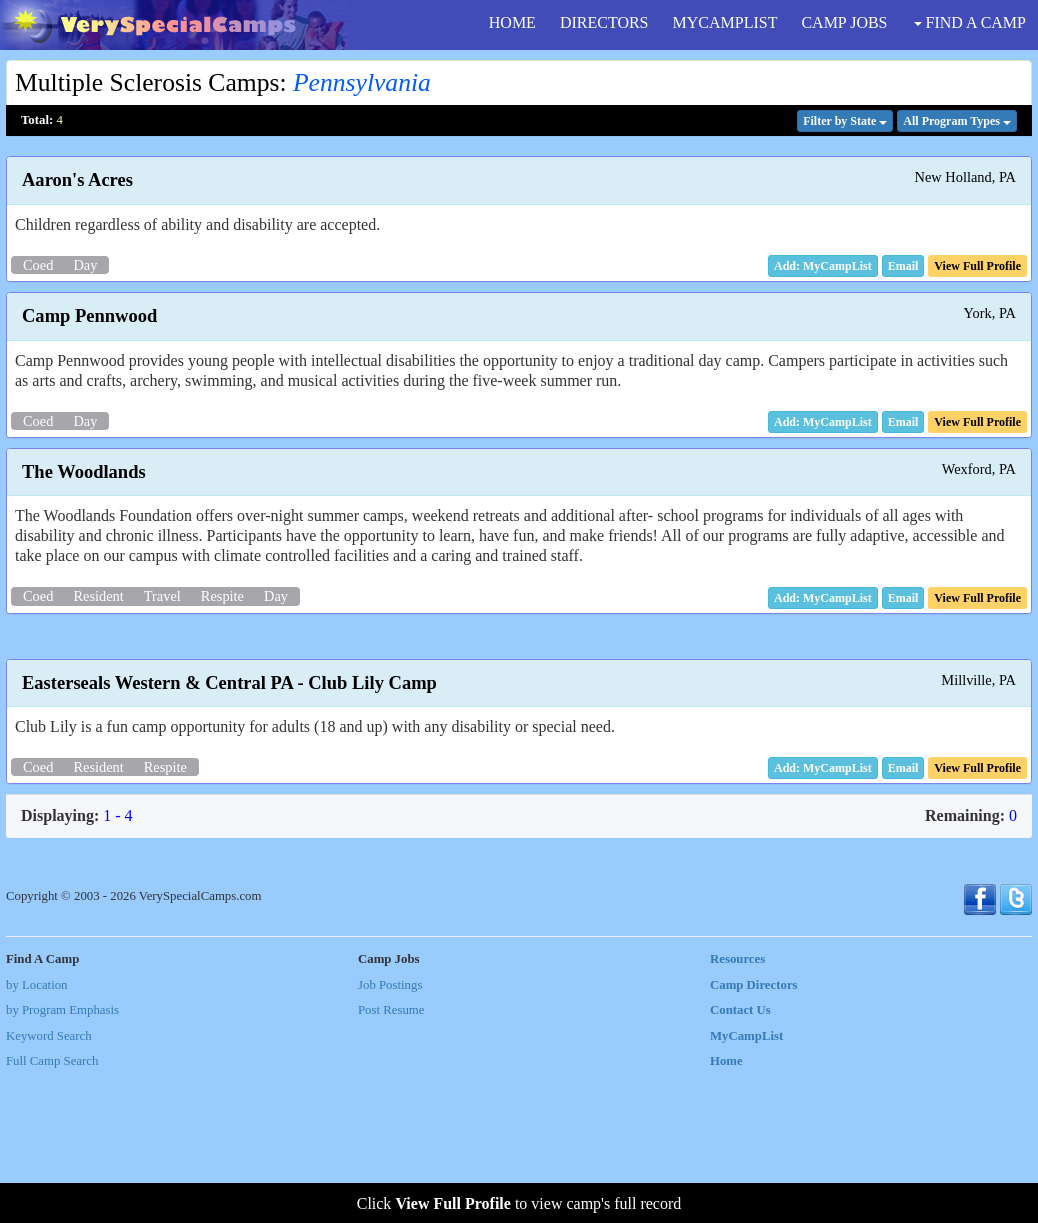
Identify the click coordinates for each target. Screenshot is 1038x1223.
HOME (512, 22)
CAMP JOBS (844, 22)
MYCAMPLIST (725, 22)
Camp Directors (754, 1133)
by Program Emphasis (62, 1158)
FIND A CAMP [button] (970, 22)
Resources (737, 1107)
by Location (36, 1133)
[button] (903, 266)
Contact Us (740, 1158)
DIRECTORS (604, 22)
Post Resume (391, 1158)
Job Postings (390, 1133)
